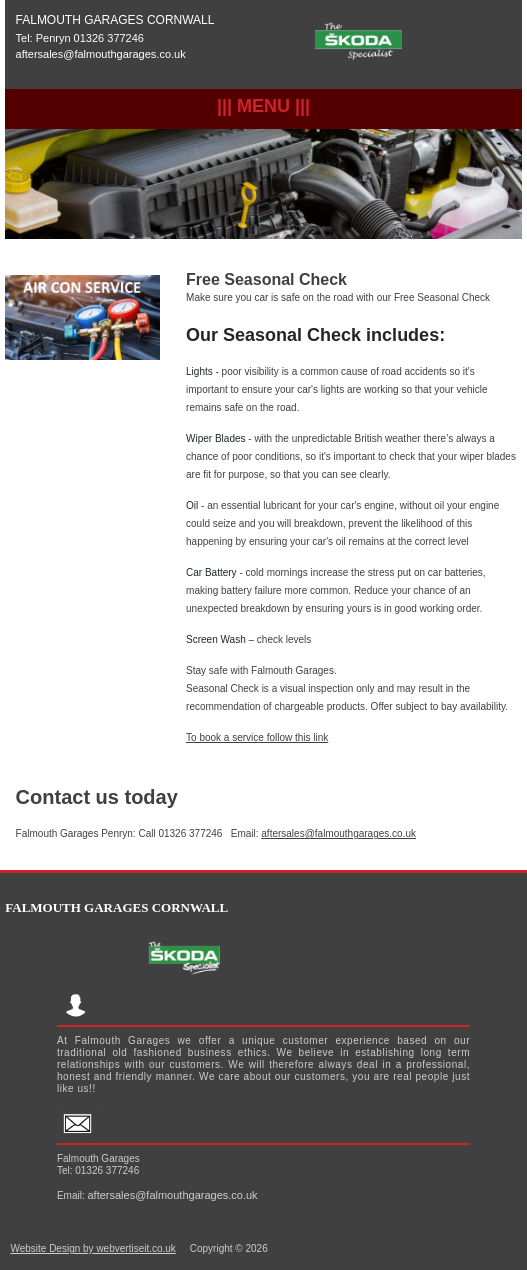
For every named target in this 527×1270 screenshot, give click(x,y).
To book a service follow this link (257, 737)
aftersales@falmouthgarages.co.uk (101, 54)
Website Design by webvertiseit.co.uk (92, 1248)
